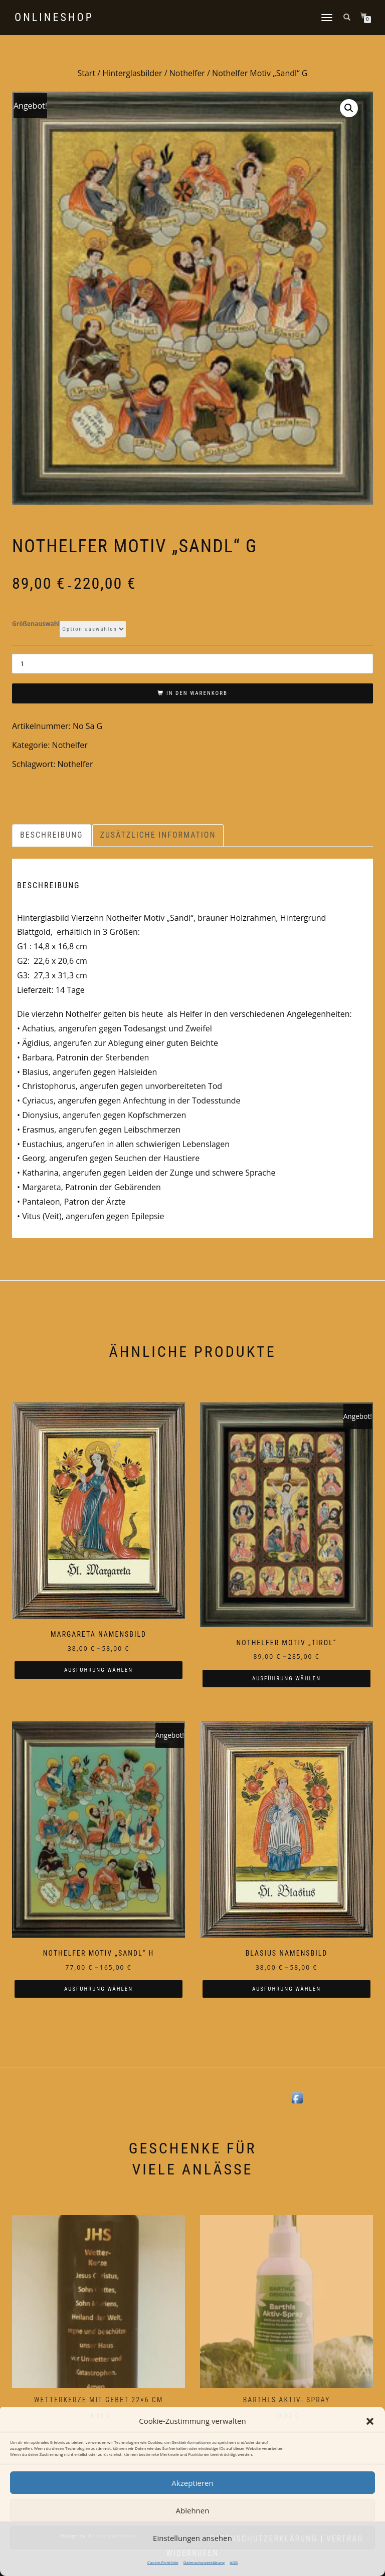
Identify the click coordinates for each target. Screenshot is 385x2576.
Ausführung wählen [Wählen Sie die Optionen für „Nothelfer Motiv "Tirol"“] (286, 1678)
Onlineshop (54, 18)
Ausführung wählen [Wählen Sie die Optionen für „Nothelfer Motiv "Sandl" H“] (98, 1989)
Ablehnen (193, 2510)
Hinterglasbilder (132, 73)
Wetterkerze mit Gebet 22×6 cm (98, 2400)
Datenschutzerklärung (204, 2562)
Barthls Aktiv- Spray (286, 2400)
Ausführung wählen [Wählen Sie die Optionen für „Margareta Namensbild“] (98, 1670)
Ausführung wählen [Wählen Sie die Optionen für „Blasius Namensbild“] (286, 1989)
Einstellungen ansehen (192, 2538)
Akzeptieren (192, 2483)
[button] (370, 2421)
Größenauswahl (36, 624)
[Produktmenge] (192, 663)
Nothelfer (187, 73)
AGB (234, 2562)
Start (87, 73)
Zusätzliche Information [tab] (158, 835)
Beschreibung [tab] (51, 835)
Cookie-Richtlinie (162, 2562)
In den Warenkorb (197, 693)
